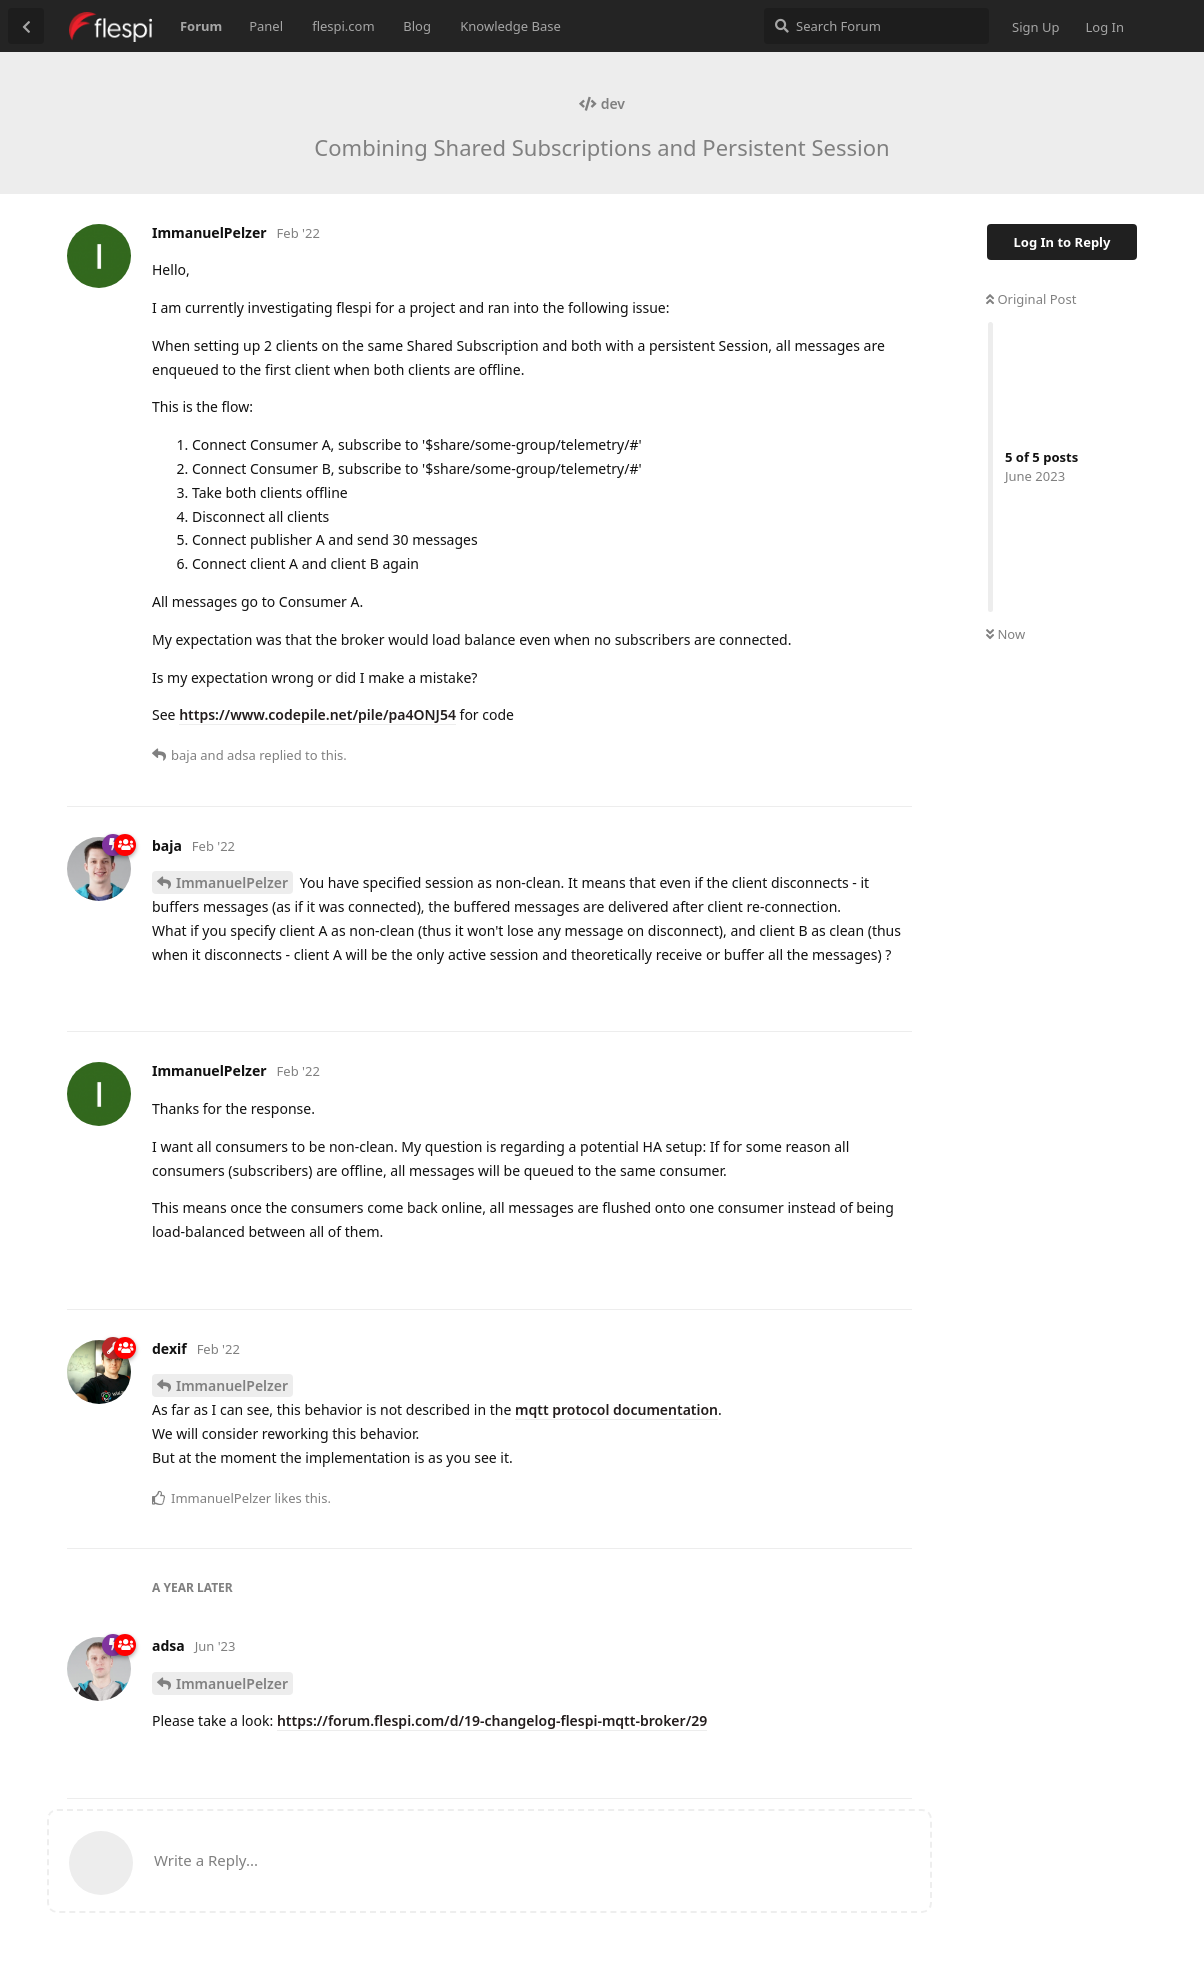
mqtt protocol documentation (616, 1409)
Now (1005, 634)
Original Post (1031, 299)
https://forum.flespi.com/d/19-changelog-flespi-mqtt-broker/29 (492, 1720)
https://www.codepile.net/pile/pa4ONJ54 (317, 714)
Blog (417, 26)
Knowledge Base (510, 26)
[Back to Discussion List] (26, 26)
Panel (266, 26)
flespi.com (343, 26)
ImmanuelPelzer (232, 882)
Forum (201, 26)
